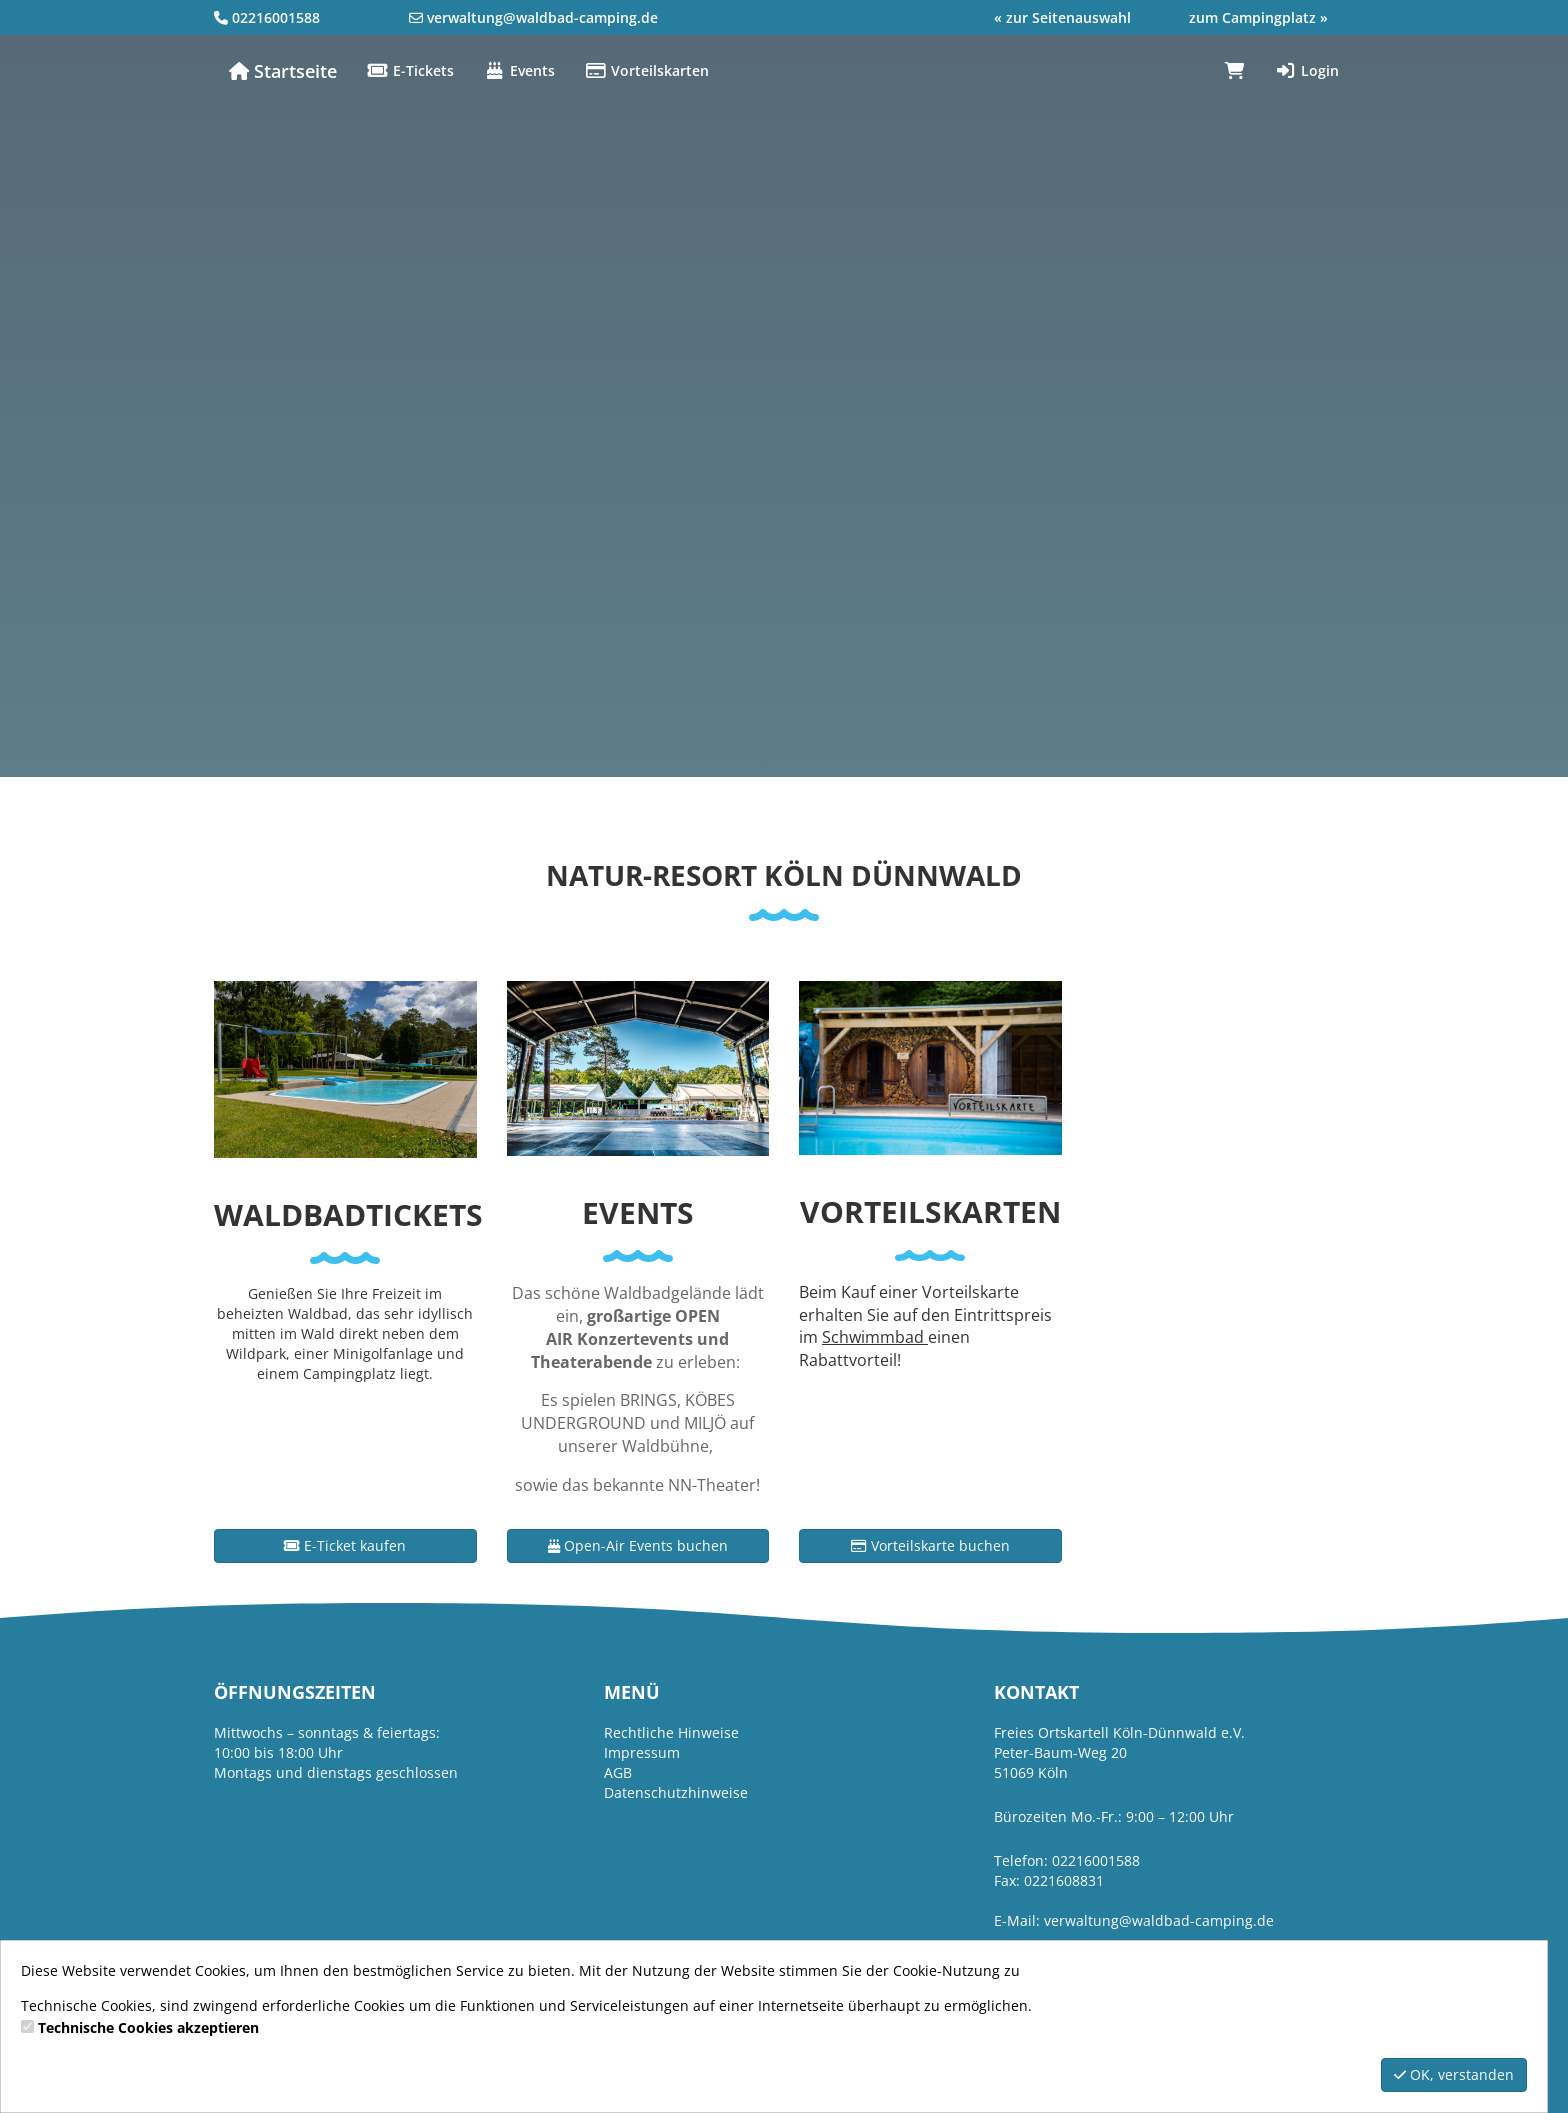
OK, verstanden (1454, 2074)
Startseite (283, 71)
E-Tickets (410, 70)
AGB (618, 1772)
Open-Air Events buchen (638, 1545)
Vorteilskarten (647, 70)
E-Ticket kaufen (345, 1545)
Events (519, 70)
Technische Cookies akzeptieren (148, 2027)
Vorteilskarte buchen (930, 1545)
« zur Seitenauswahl (1062, 17)
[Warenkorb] (1235, 71)
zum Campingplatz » (1258, 17)
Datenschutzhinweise (676, 1792)
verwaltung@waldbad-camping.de (542, 17)
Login (1307, 70)
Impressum (642, 1752)
